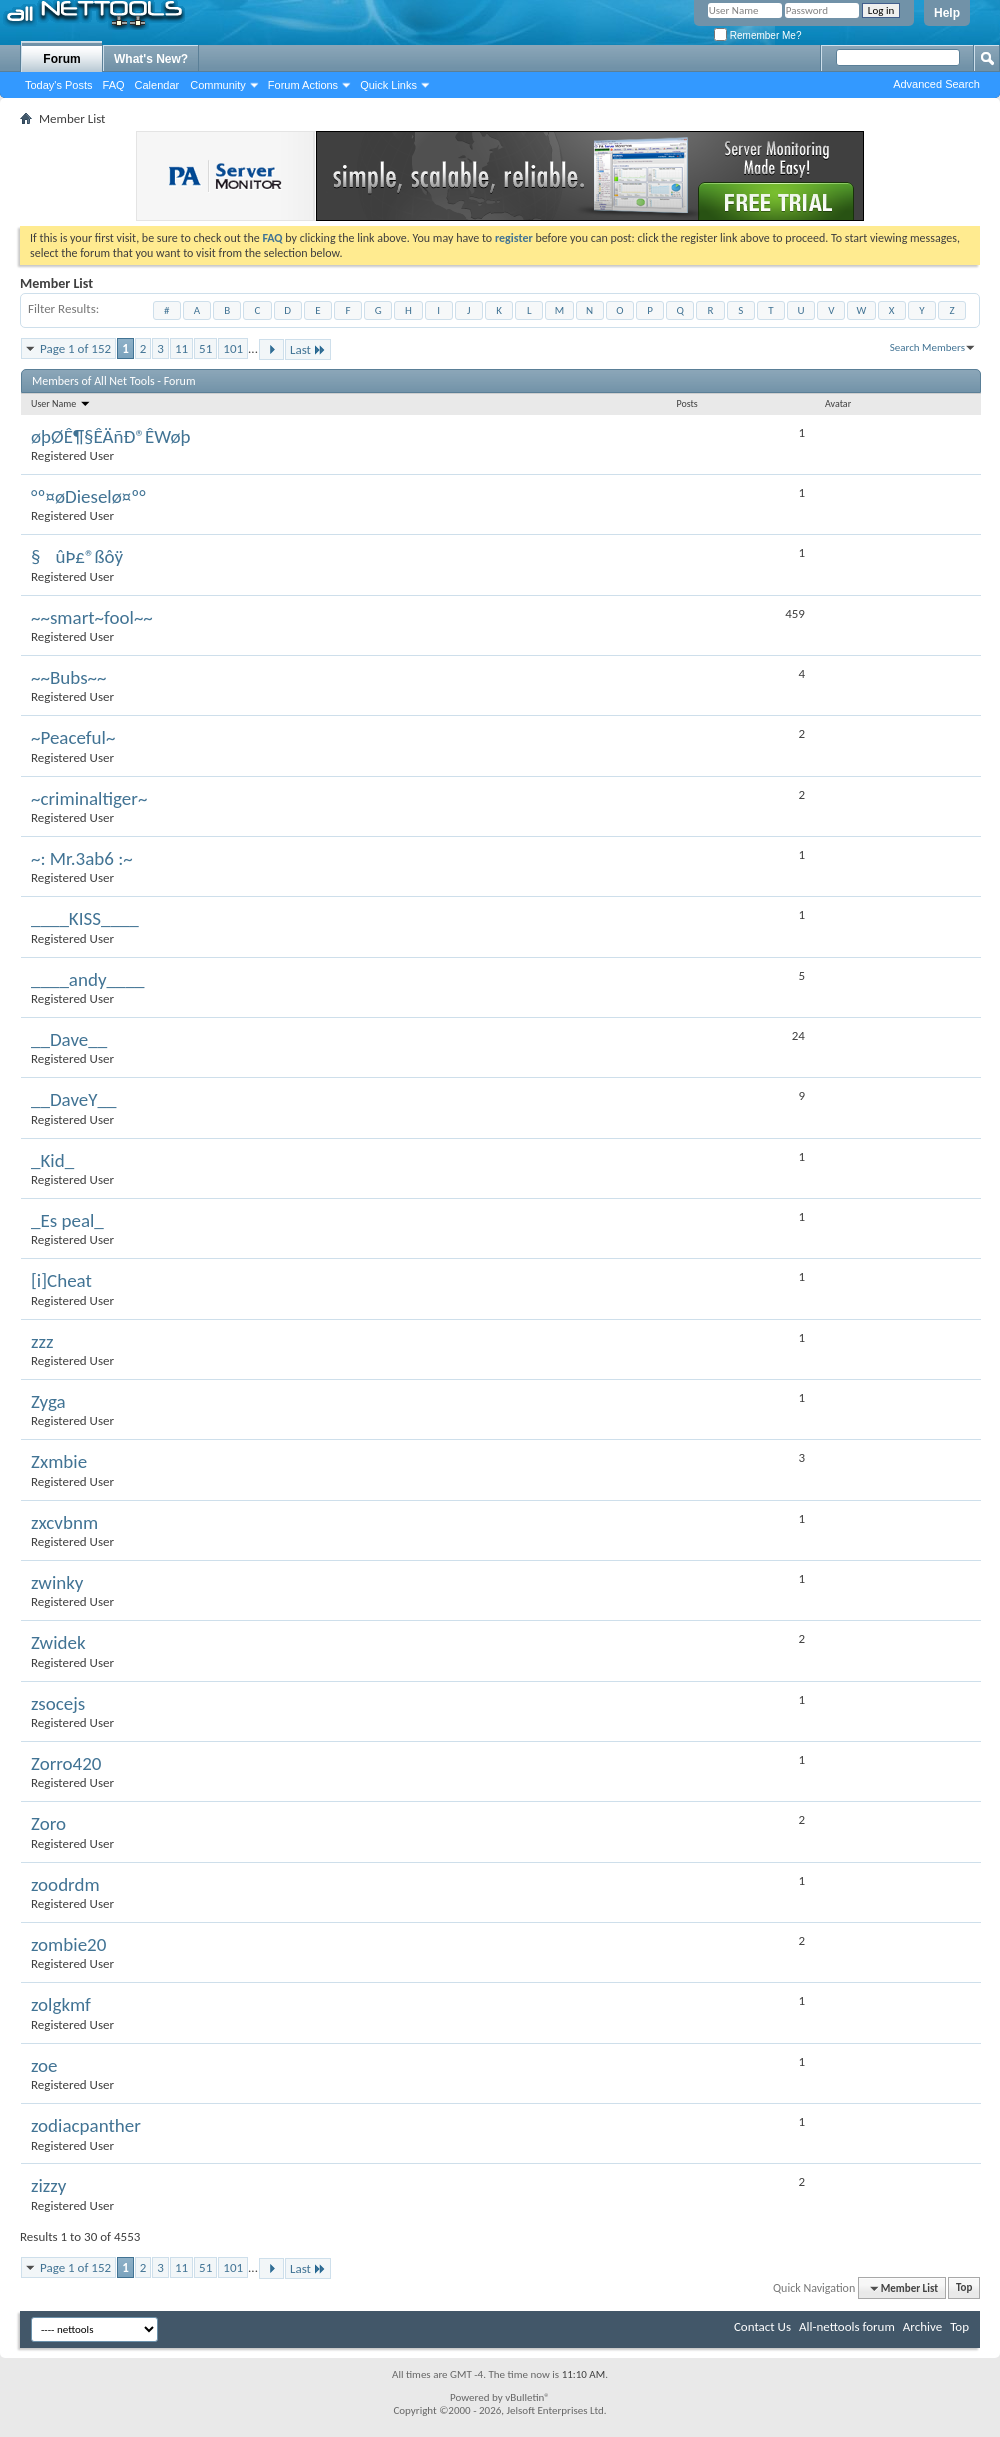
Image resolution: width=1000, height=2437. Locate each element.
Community (218, 85)
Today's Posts (59, 85)
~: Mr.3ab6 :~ (82, 858)
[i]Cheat (61, 1280)
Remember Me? (757, 35)
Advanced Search (936, 84)
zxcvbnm (64, 1522)
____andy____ (87, 979)
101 (233, 348)
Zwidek (58, 1642)
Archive (922, 2326)
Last (308, 349)
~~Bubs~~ (69, 677)
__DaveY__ (73, 1099)
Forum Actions (303, 85)
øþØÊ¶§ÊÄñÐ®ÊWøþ (111, 436)
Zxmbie (59, 1461)
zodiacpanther (86, 2125)
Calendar (157, 85)
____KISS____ (85, 918)
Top (964, 2288)
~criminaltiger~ (89, 798)
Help (947, 13)
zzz (42, 1341)
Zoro (48, 1823)
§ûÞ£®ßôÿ (77, 556)
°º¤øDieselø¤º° (88, 496)
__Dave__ (69, 1039)
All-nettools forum (847, 2326)
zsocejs (58, 1703)
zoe (44, 2065)
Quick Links (388, 85)
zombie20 (68, 1944)
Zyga (48, 1401)
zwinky (57, 1582)
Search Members (927, 347)
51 (205, 348)
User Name (61, 403)
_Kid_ (52, 1160)
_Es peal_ (67, 1220)
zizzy (48, 2185)
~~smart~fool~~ (92, 617)
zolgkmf (61, 2004)
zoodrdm (65, 1884)
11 (181, 348)
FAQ (114, 85)
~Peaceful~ (73, 737)
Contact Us (762, 2326)
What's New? (151, 59)
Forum (61, 59)
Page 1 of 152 (75, 348)
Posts (686, 403)
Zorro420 (66, 1763)
